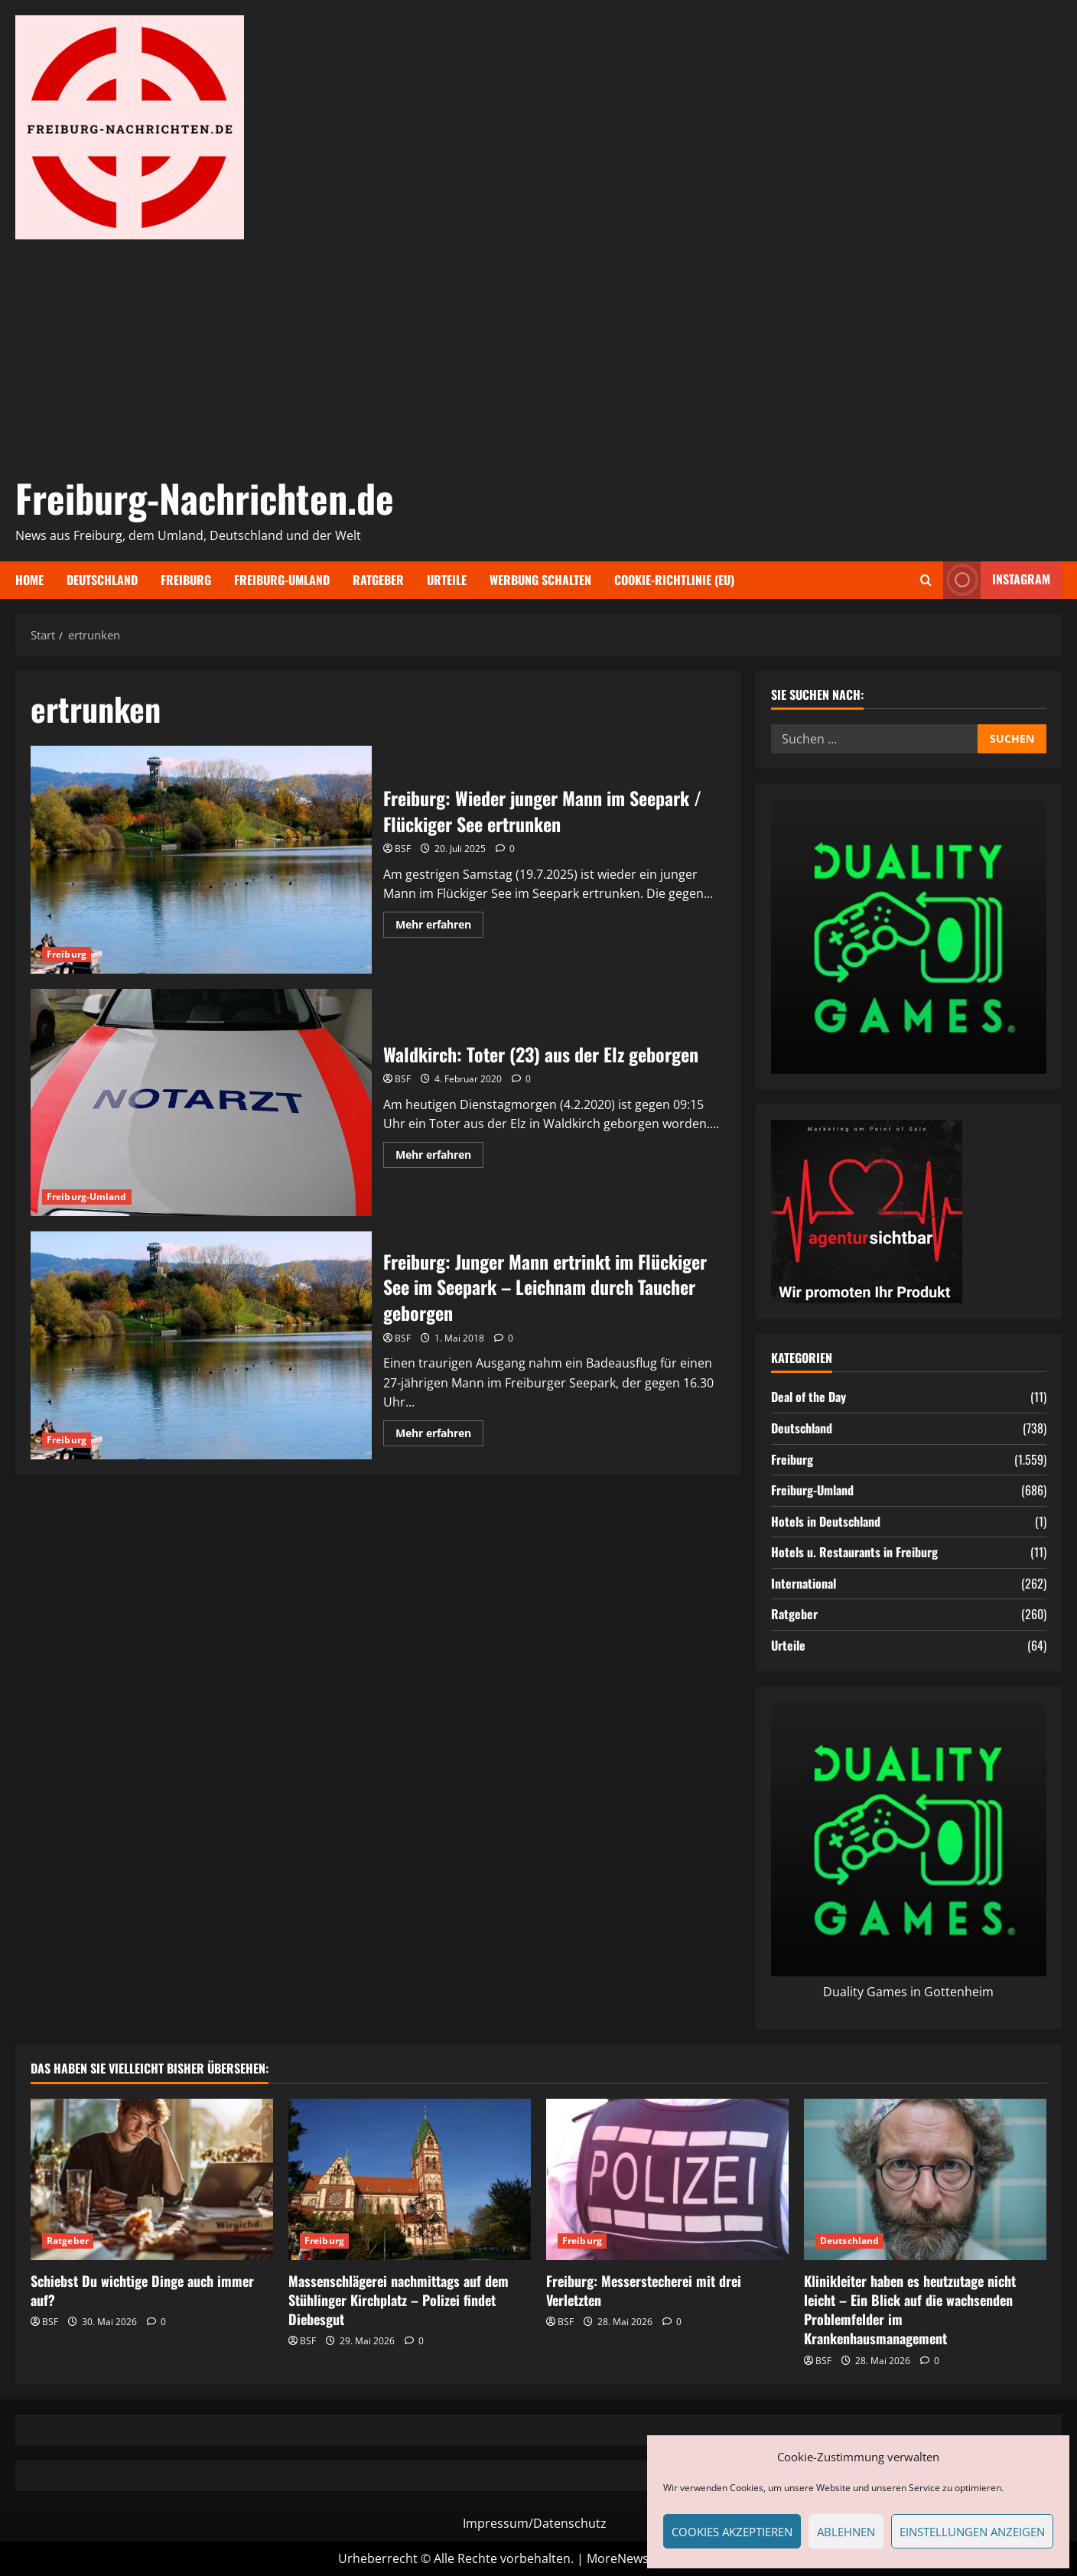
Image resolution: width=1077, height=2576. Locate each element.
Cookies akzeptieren (732, 2531)
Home (29, 580)
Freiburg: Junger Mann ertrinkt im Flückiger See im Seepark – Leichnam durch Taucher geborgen (201, 1345)
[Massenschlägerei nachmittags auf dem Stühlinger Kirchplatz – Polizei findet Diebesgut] (409, 2179)
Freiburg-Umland (282, 580)
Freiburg (186, 580)
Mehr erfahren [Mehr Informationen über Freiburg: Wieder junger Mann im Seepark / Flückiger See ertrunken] (439, 927)
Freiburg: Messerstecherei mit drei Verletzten (643, 2290)
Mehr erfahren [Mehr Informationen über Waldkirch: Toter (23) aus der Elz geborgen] (439, 1157)
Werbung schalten (540, 580)
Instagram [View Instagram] (996, 580)
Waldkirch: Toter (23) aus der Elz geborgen (201, 1103)
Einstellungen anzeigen (972, 2531)
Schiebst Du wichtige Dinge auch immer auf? (142, 2290)
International (803, 1583)
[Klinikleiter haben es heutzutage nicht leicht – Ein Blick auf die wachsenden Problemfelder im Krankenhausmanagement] (925, 2179)
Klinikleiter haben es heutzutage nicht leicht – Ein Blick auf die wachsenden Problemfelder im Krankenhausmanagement (910, 2310)
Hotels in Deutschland (825, 1521)
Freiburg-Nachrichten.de (204, 497)
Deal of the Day (808, 1396)
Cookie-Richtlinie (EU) (674, 580)
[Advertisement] (535, 354)
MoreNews (618, 2558)
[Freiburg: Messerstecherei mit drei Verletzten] (667, 2179)
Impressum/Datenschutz (535, 2523)
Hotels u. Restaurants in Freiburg (854, 1552)
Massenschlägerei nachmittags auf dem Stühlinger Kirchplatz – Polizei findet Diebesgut (398, 2300)
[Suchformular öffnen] (926, 580)
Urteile (447, 580)
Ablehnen (846, 2531)
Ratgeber (378, 580)
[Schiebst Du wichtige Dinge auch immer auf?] (152, 2179)
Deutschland (102, 580)
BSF (403, 848)
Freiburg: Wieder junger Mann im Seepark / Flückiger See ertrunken (201, 860)
